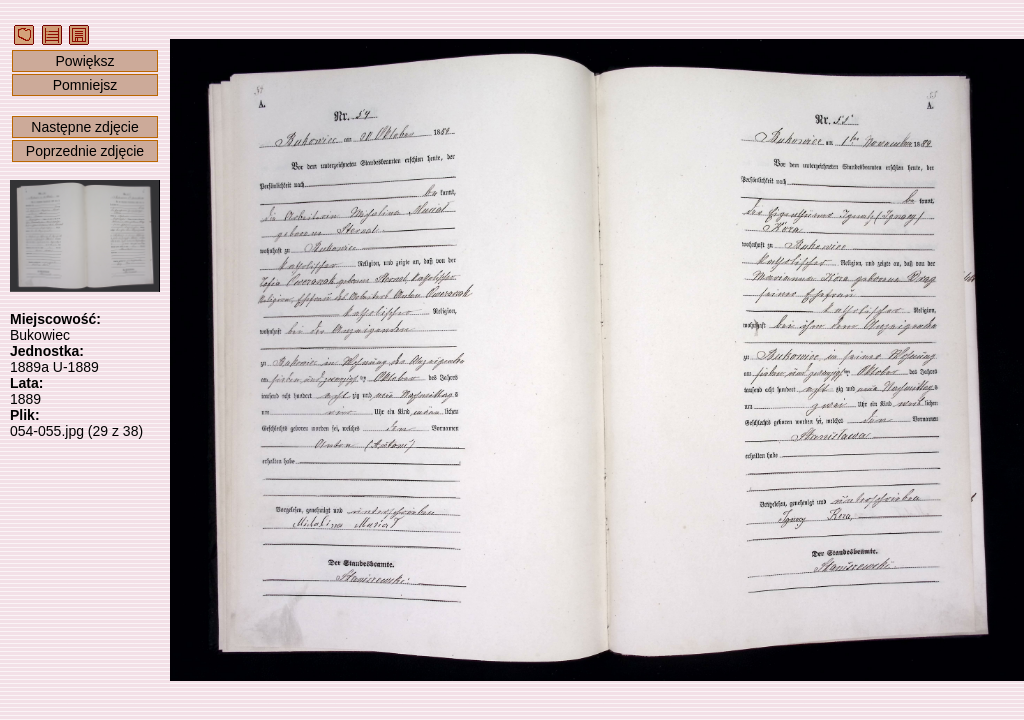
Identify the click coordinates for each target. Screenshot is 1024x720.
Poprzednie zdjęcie (85, 151)
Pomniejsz (85, 85)
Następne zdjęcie (84, 127)
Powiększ (84, 61)
